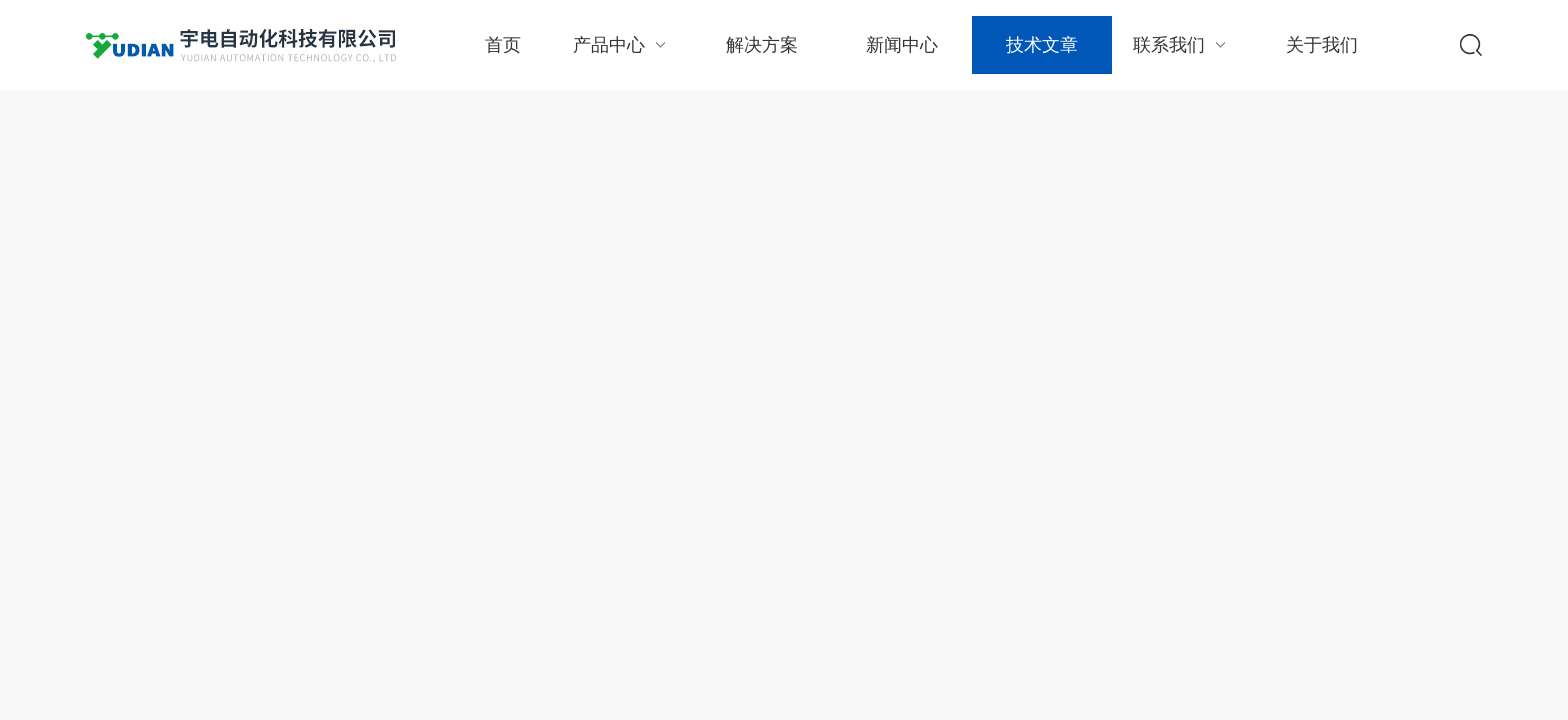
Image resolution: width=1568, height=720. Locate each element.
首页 (503, 45)
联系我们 (1181, 44)
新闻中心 (902, 45)
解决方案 (762, 45)
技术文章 (1042, 45)
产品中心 (621, 44)
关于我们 (1322, 45)
